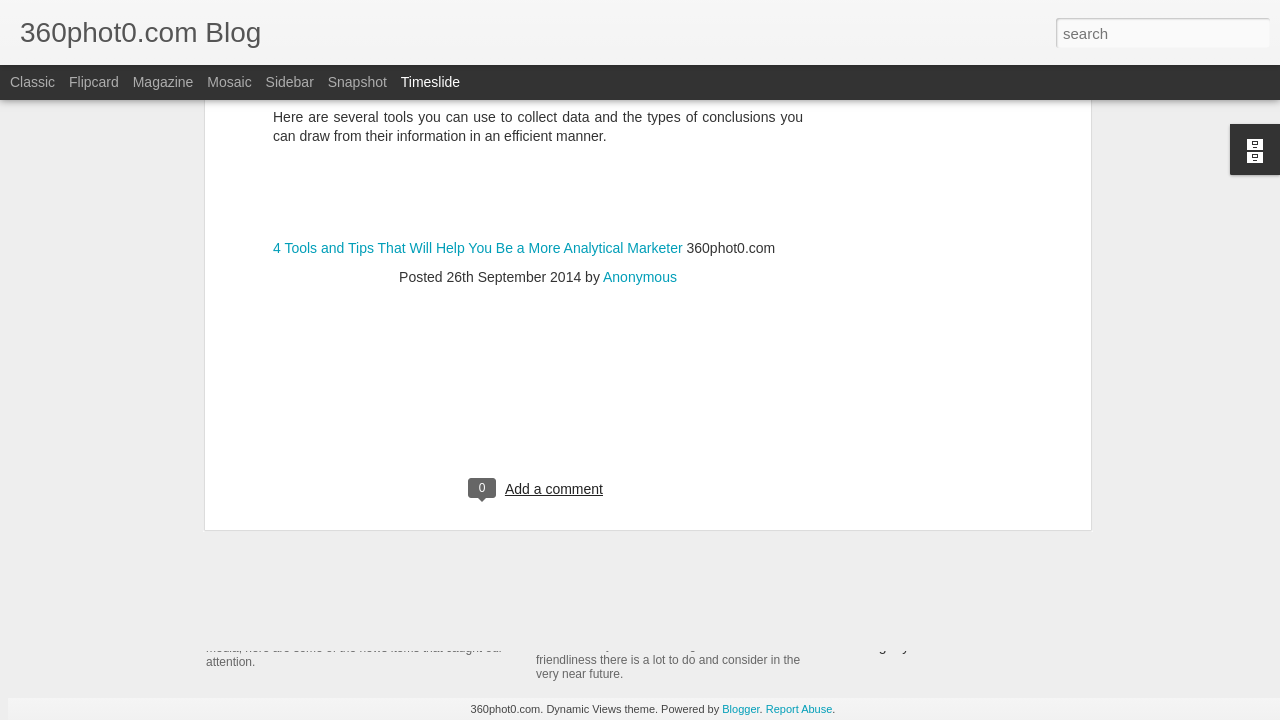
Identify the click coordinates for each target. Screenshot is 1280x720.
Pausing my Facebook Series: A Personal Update (989, 646)
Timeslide (430, 82)
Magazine (163, 82)
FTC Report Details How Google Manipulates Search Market (1023, 576)
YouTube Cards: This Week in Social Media (436, 593)
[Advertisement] (538, 202)
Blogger (740, 709)
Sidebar (290, 82)
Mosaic (229, 82)
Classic (32, 82)
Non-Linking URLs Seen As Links (939, 611)
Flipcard (94, 82)
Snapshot (357, 82)
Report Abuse (799, 709)
